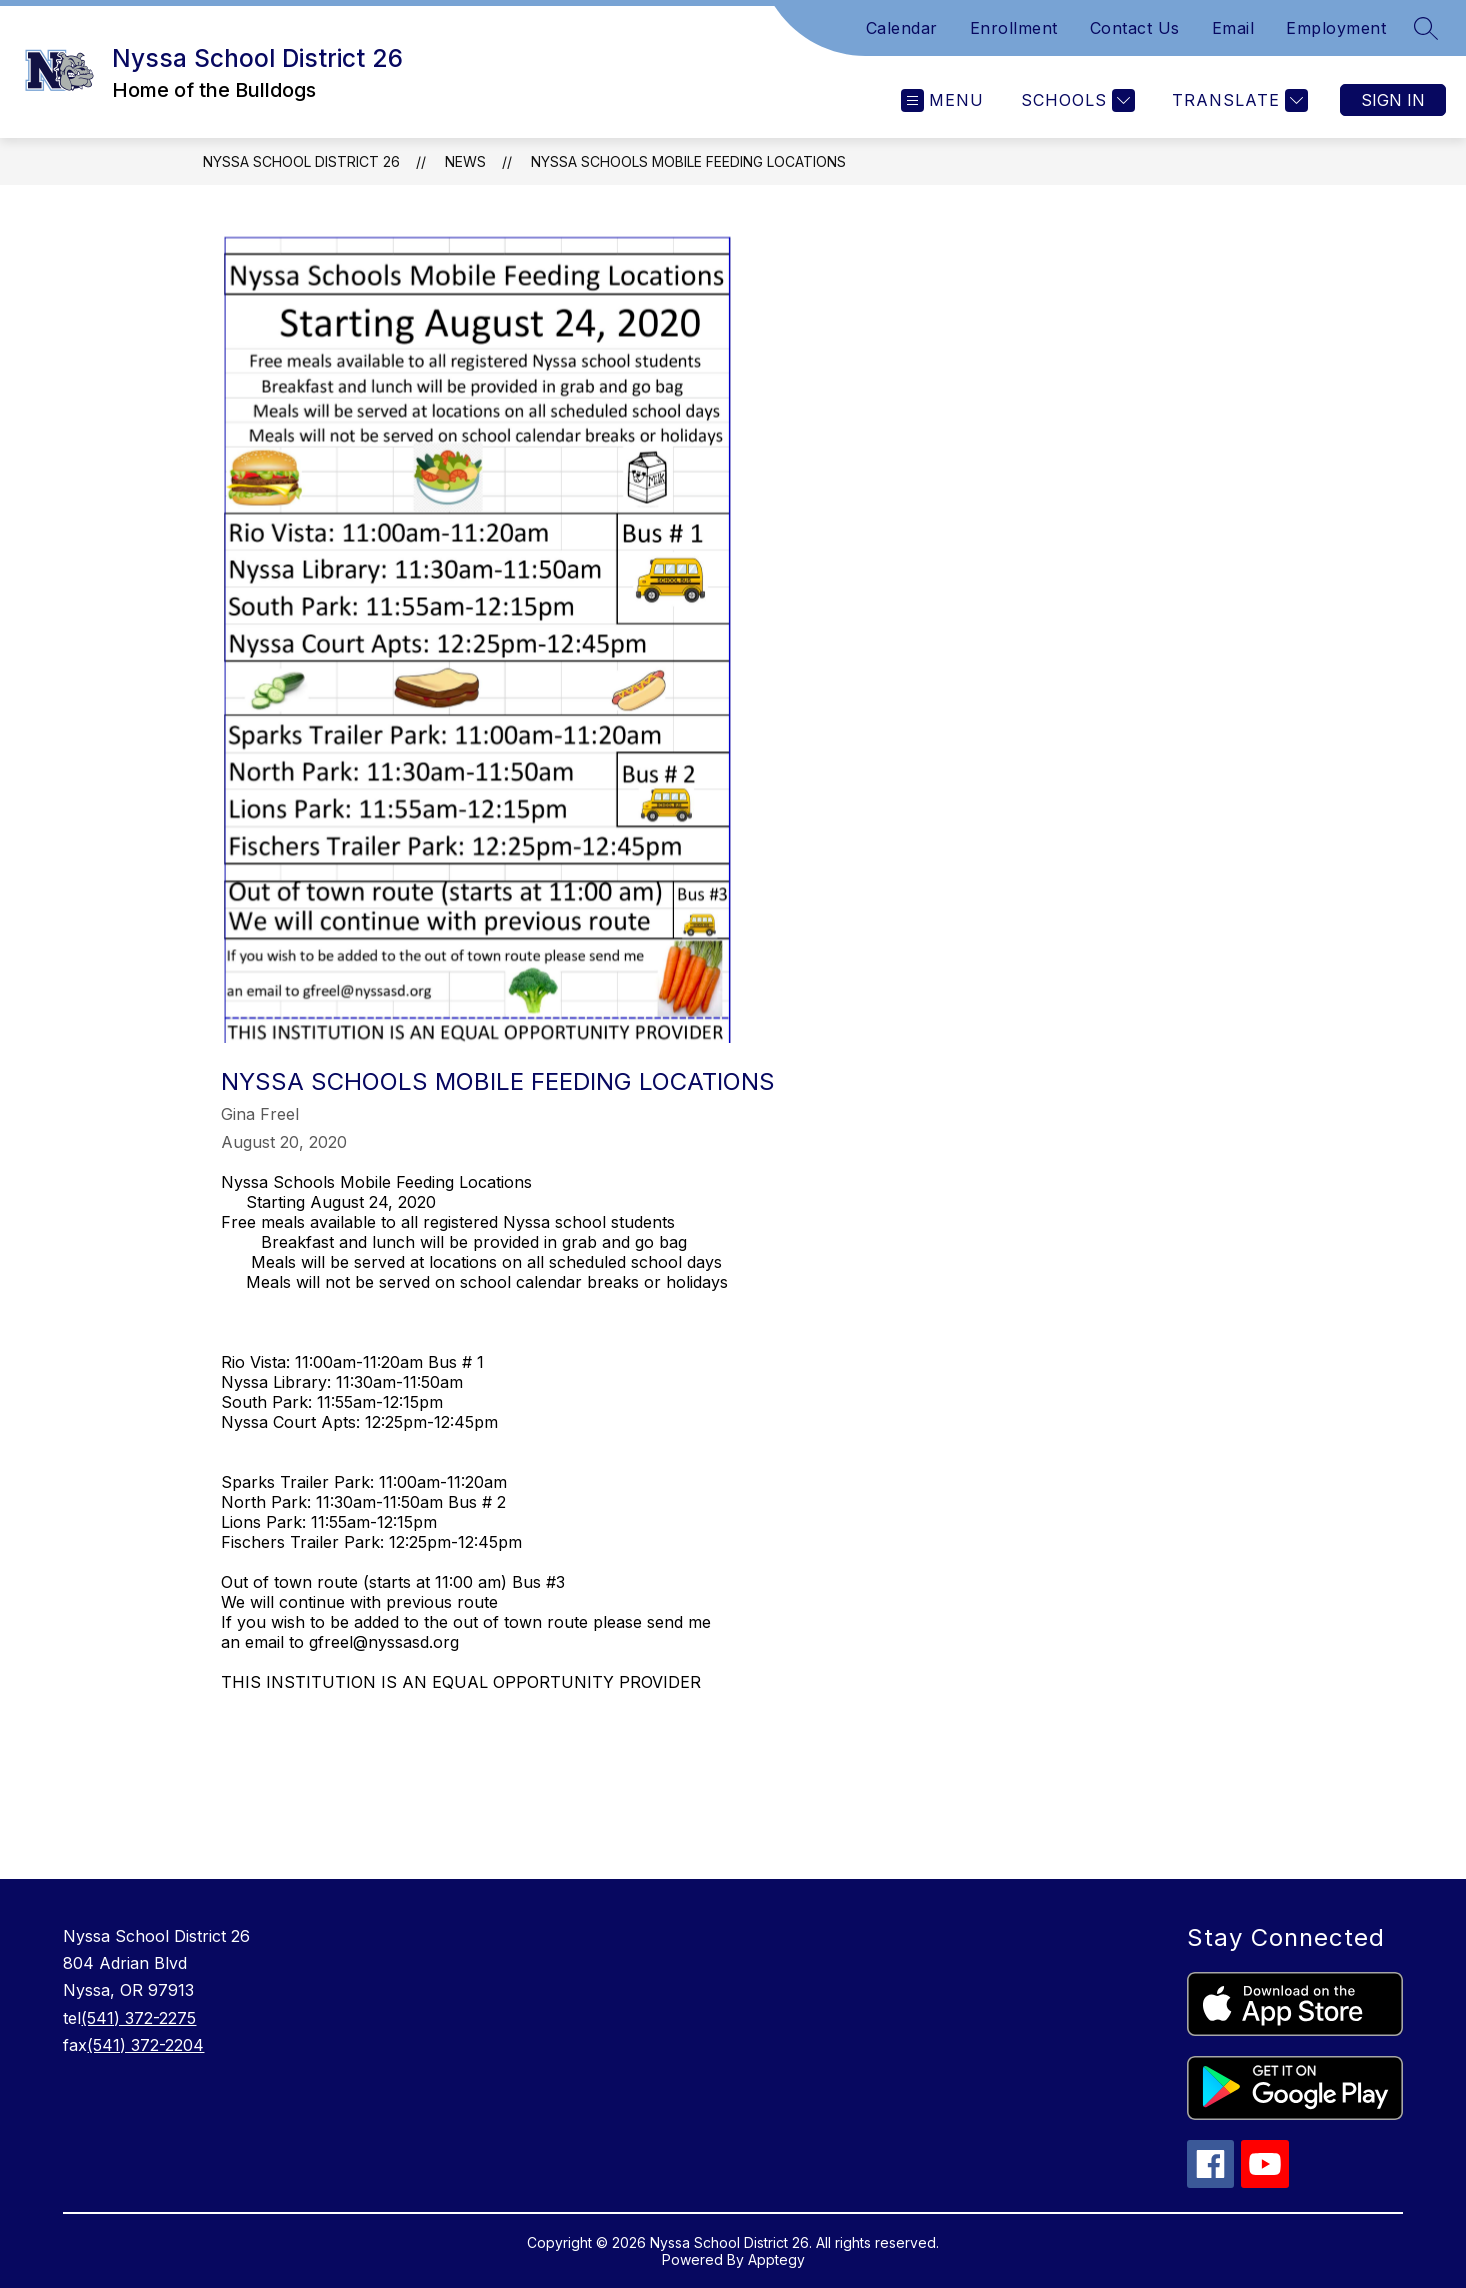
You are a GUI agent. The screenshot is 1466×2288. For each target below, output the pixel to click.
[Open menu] (942, 100)
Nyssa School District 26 (301, 161)
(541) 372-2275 (138, 2018)
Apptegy (776, 2259)
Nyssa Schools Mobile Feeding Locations (688, 161)
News (465, 161)
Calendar (902, 28)
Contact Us (1135, 28)
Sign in (1393, 100)
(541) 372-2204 (145, 2045)
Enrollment (1014, 28)
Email (1233, 28)
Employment (1336, 28)
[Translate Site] (1237, 100)
